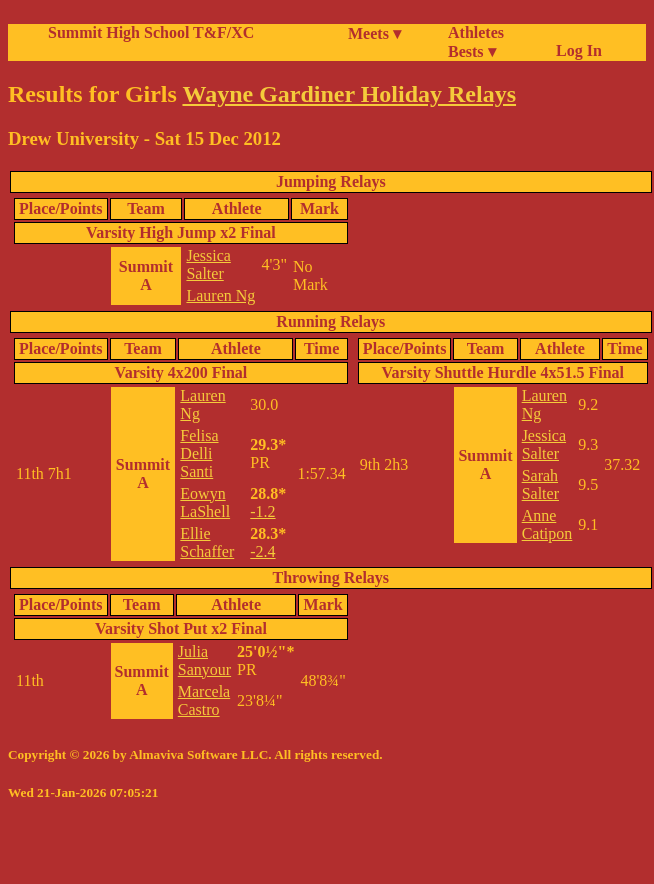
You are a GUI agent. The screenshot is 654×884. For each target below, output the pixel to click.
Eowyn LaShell (205, 502)
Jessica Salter (208, 264)
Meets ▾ (374, 33)
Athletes (476, 32)
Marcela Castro (204, 700)
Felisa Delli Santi (199, 453)
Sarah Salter (540, 484)
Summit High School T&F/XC (151, 32)
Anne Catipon (547, 524)
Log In (575, 50)
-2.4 (262, 551)
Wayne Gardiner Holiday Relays (349, 94)
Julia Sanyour (204, 660)
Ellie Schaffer (207, 542)
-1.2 (262, 511)
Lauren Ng (220, 295)
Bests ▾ (472, 51)
